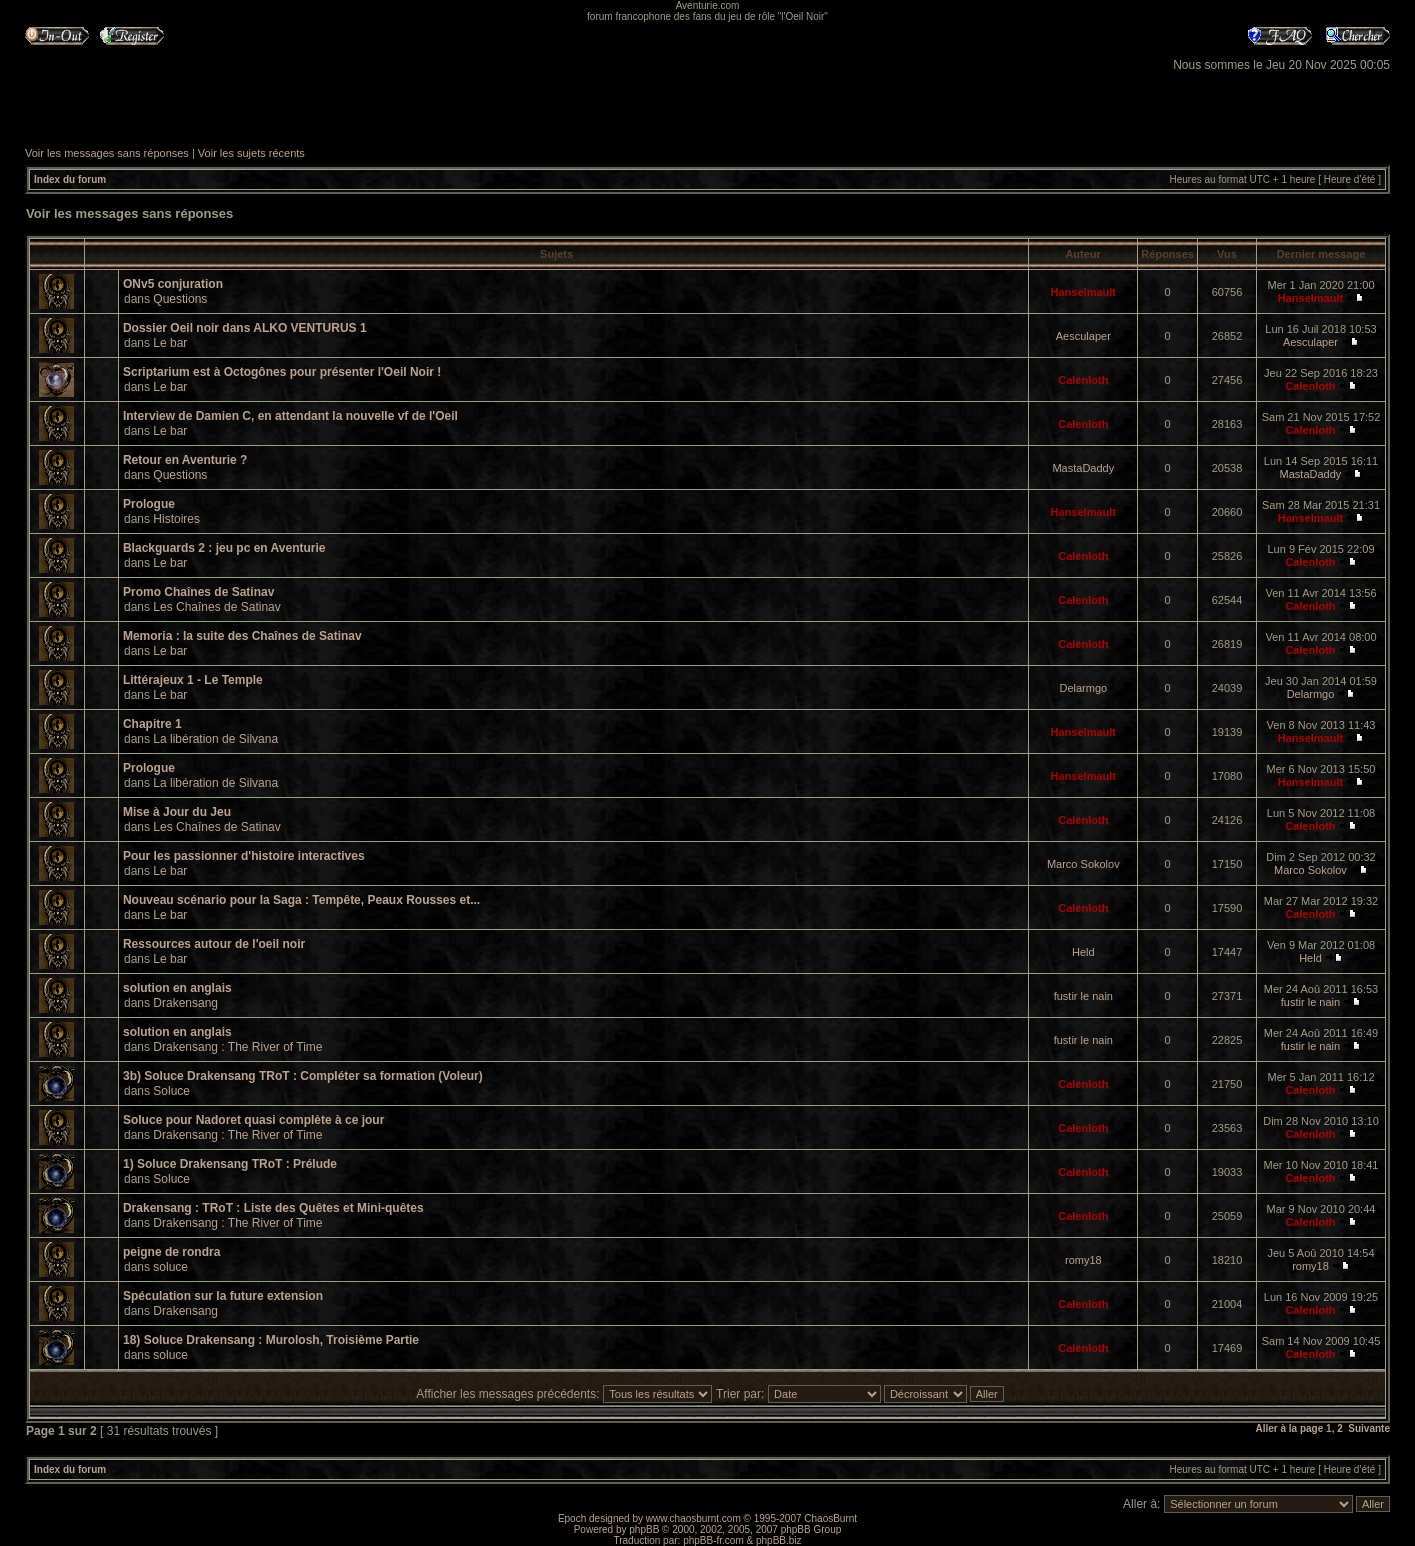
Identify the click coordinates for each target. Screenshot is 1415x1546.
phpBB (644, 1529)
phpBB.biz (779, 1540)
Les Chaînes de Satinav (216, 607)
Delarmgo (1083, 688)
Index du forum (70, 179)
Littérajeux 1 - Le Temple (193, 680)
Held (1083, 952)
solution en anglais (177, 988)
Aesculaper (1083, 336)
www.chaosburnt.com (693, 1518)
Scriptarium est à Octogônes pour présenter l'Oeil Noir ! (282, 372)
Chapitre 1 (152, 724)
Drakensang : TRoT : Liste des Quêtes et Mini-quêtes (273, 1208)
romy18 (1083, 1260)
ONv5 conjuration (173, 284)
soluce (170, 1267)
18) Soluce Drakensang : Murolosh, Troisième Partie (271, 1340)
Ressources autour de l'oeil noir (214, 944)
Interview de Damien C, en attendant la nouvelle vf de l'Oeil (290, 416)
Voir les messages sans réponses (107, 153)
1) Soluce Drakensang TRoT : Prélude (230, 1164)
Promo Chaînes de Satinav (198, 592)
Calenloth (1083, 380)
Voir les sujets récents (251, 153)
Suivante (1369, 1428)
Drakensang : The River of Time (237, 1047)
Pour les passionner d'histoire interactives (244, 856)
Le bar (170, 343)
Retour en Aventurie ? (185, 460)
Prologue (149, 504)
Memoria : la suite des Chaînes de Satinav (242, 636)
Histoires (176, 519)
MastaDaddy (1083, 468)
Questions (180, 299)
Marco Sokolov (1083, 864)
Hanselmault (1083, 292)
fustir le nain (1083, 996)
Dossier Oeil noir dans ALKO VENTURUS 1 (245, 328)
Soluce (171, 1091)
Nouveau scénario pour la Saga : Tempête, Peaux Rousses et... (301, 900)
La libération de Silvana (215, 739)
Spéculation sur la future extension (223, 1296)
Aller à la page (1289, 1428)
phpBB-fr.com (713, 1540)
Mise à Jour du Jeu (177, 812)
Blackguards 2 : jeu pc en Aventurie (224, 548)
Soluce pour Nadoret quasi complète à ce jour (253, 1120)
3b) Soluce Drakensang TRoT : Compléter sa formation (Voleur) (303, 1076)
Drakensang (185, 1003)
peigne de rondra (171, 1252)
